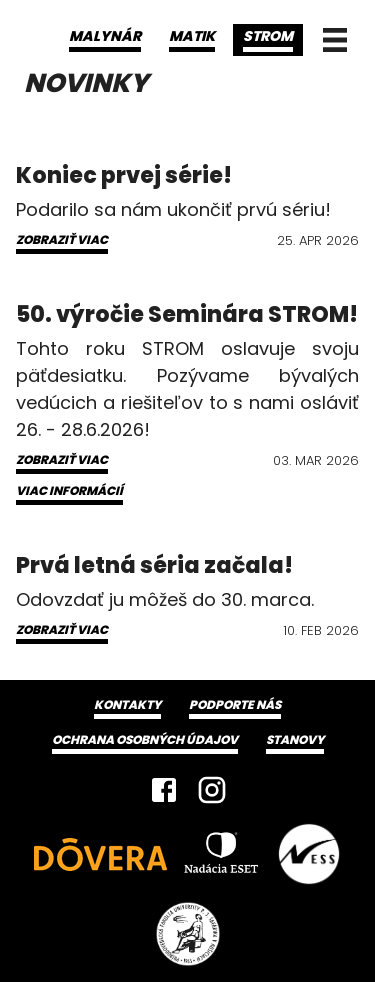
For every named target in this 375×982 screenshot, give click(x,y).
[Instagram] (212, 790)
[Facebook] (164, 790)
